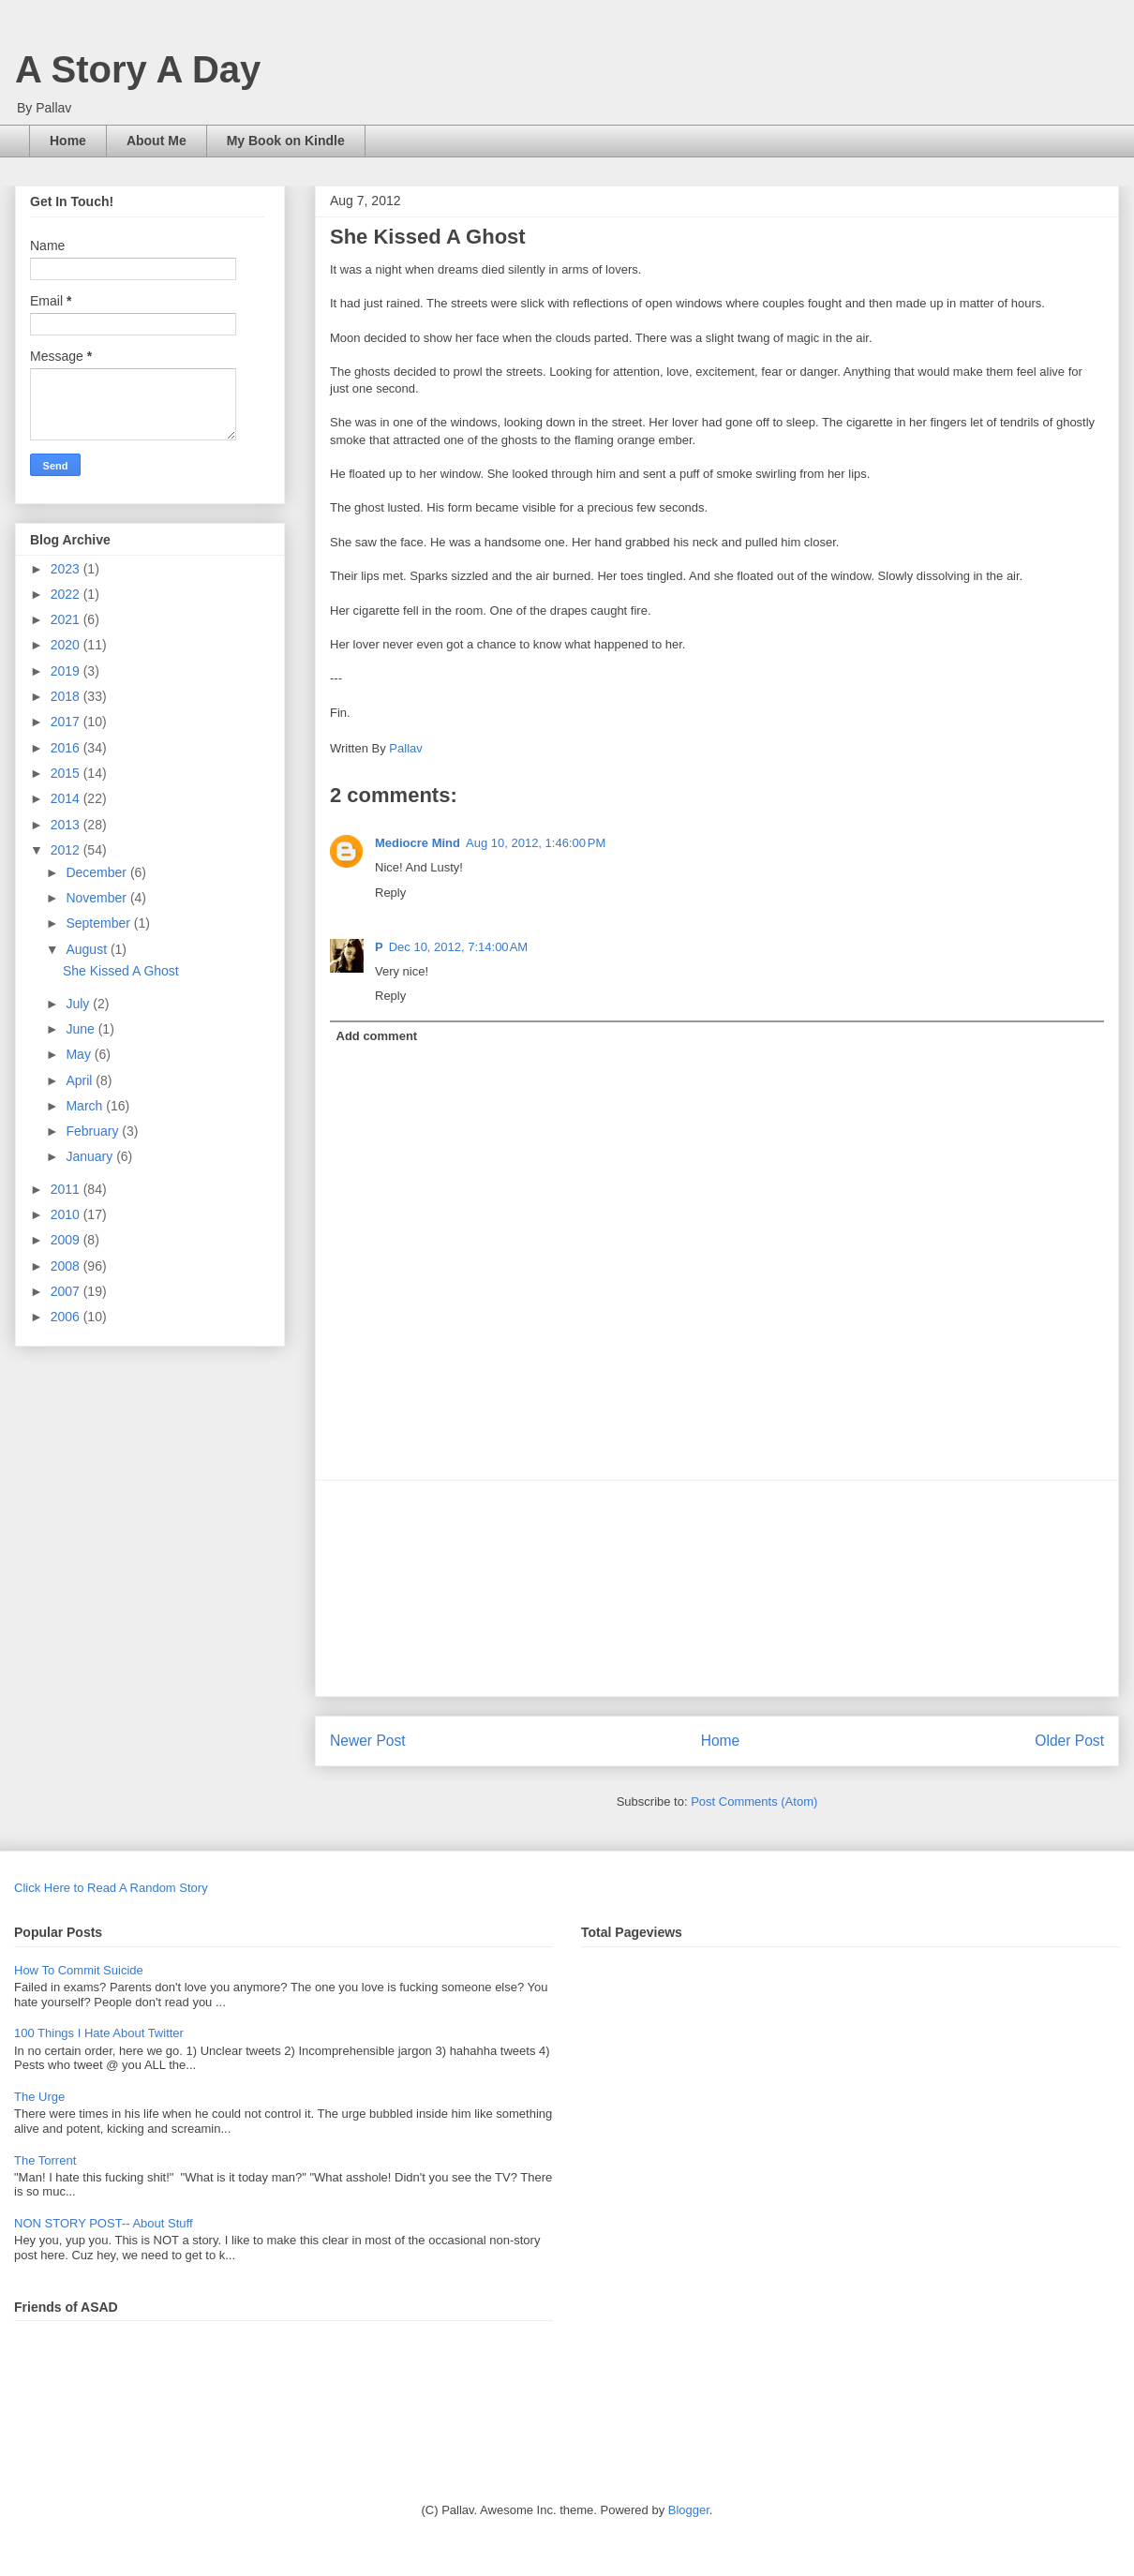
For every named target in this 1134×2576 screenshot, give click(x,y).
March (86, 1105)
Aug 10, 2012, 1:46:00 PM (535, 843)
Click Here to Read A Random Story (111, 1888)
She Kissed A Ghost (121, 970)
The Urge (39, 2097)
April (81, 1080)
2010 (67, 1214)
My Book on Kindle (286, 140)
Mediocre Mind (417, 843)
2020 (67, 644)
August (88, 949)
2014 (67, 798)
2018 (67, 696)
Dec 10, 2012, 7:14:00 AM (459, 947)
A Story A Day (138, 69)
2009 (67, 1239)
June (81, 1028)
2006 (67, 1316)
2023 (67, 568)
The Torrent (45, 2160)
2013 (67, 824)
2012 (67, 849)
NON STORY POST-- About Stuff (103, 2223)
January (91, 1156)
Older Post (1069, 1741)
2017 (67, 721)
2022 (67, 594)
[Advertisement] (717, 1588)
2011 (67, 1189)
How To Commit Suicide (78, 1970)
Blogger (688, 2510)
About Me (157, 140)
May (80, 1054)
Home (68, 140)
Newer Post (368, 1741)
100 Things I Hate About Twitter (99, 2033)
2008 (67, 1265)
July (79, 1003)
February (94, 1131)
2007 (67, 1291)
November (97, 897)
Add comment (377, 1036)
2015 (67, 773)
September (99, 923)
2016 (67, 747)
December (97, 872)
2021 (67, 619)
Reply (390, 893)
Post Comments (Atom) (754, 1801)
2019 (67, 670)
